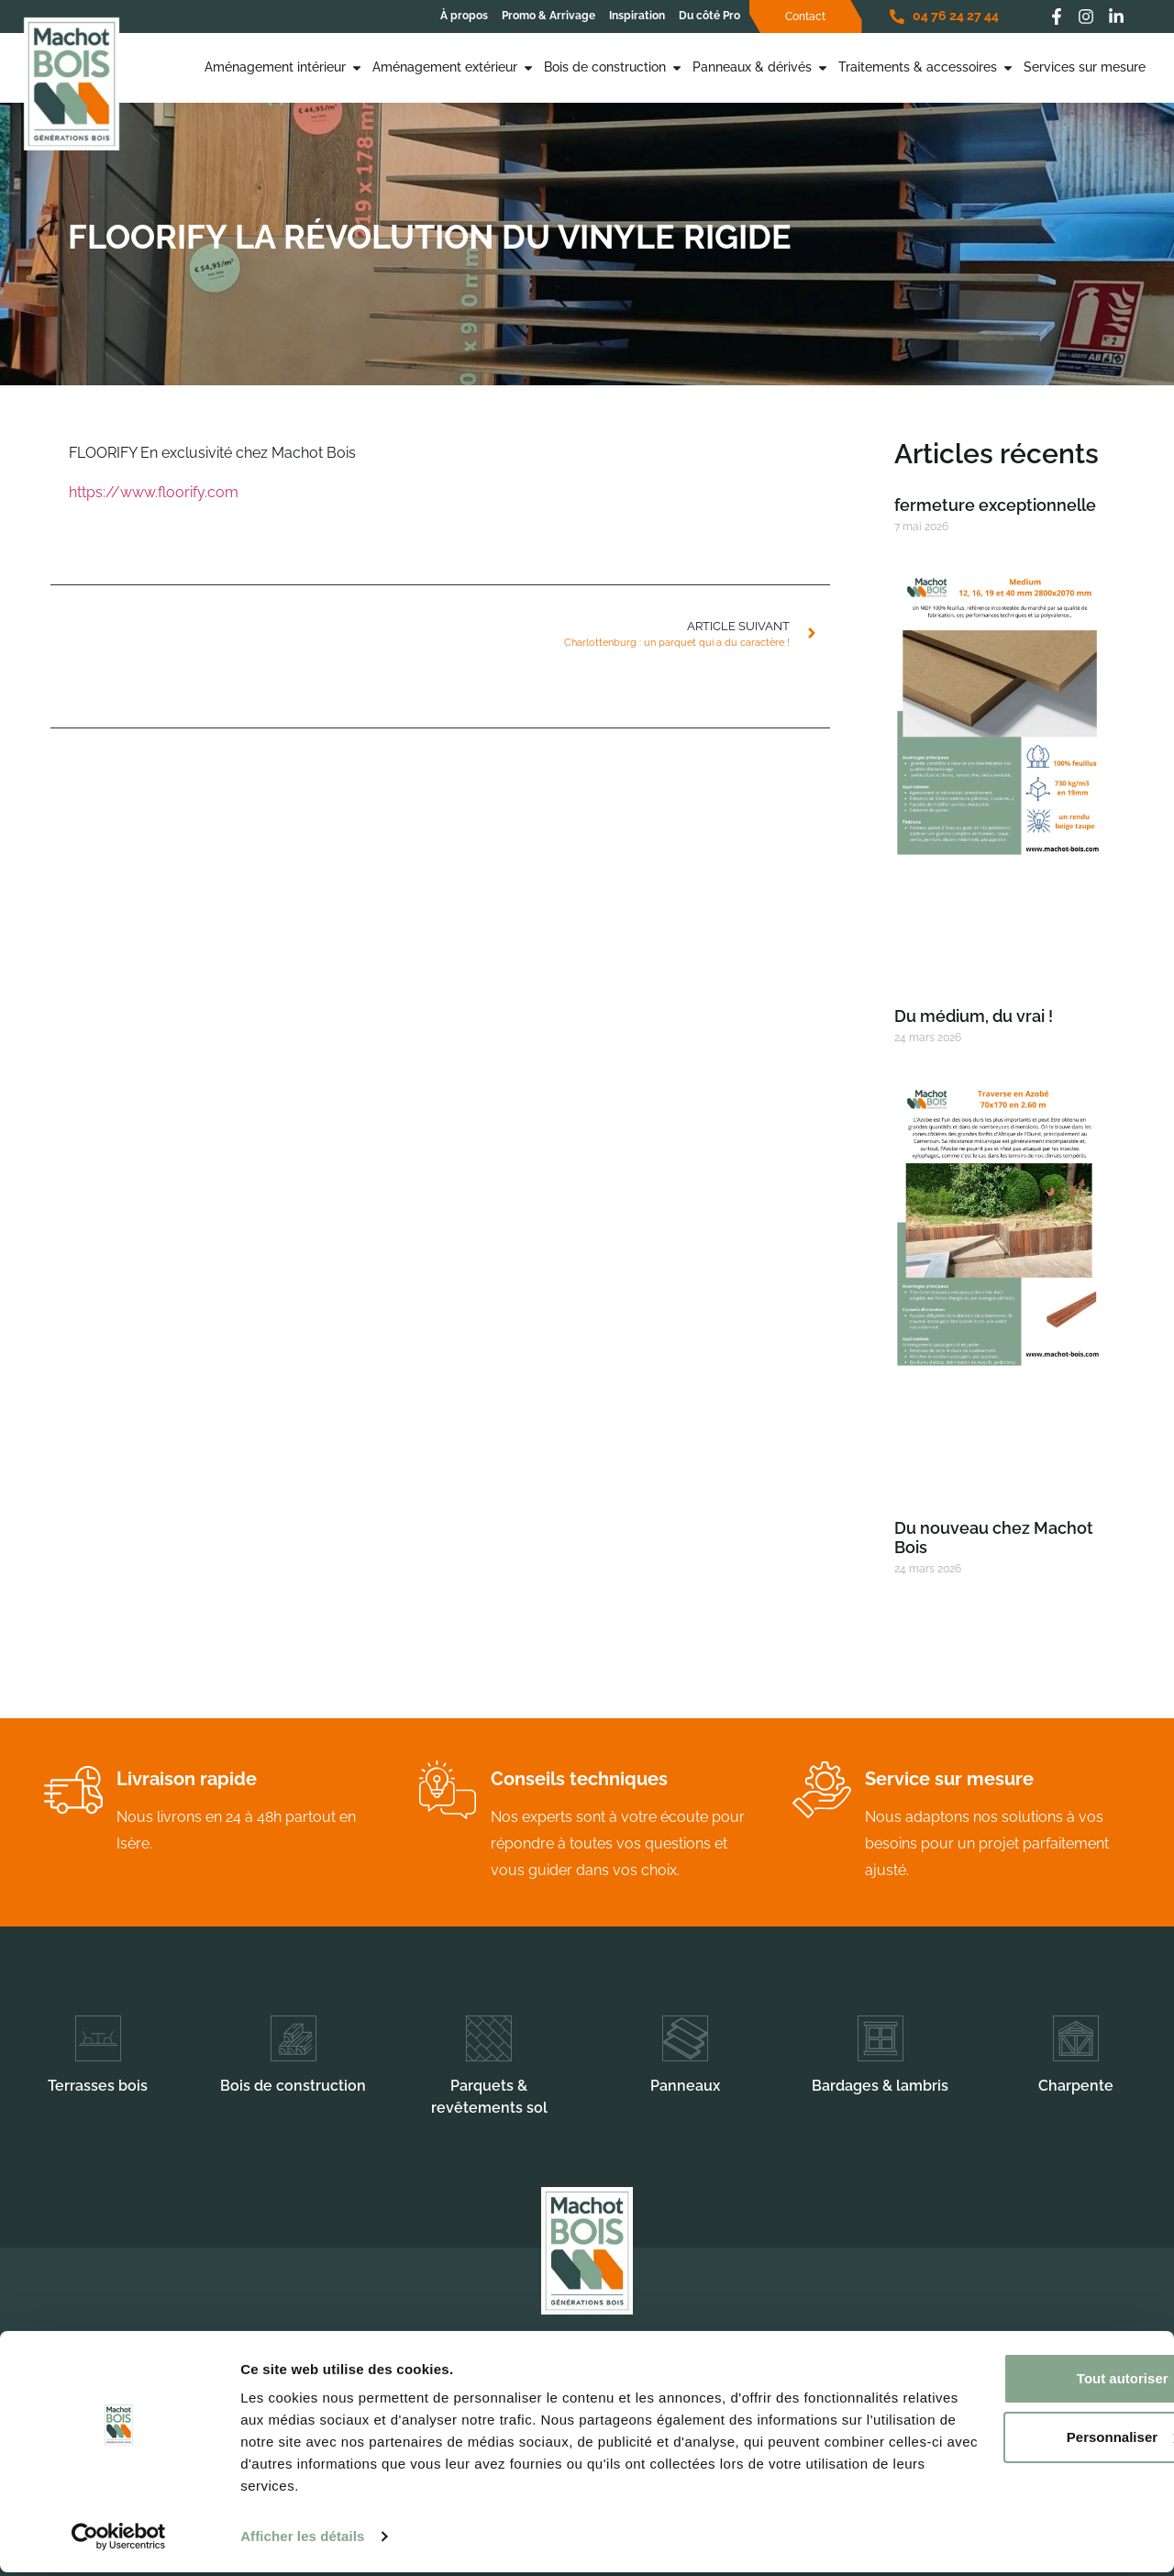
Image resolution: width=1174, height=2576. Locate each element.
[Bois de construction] (293, 2038)
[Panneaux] (685, 2038)
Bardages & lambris (880, 2085)
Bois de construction (293, 2085)
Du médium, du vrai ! (973, 1016)
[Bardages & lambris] (880, 2038)
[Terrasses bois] (98, 2038)
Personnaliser (1021, 2440)
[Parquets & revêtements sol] (489, 2038)
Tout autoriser (1021, 2382)
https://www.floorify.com (153, 492)
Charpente (1075, 2085)
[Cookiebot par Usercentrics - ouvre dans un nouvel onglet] (119, 2540)
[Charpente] (1076, 2038)
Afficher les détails (302, 2540)
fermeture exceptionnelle (995, 505)
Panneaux (685, 2085)
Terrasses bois (98, 2085)
